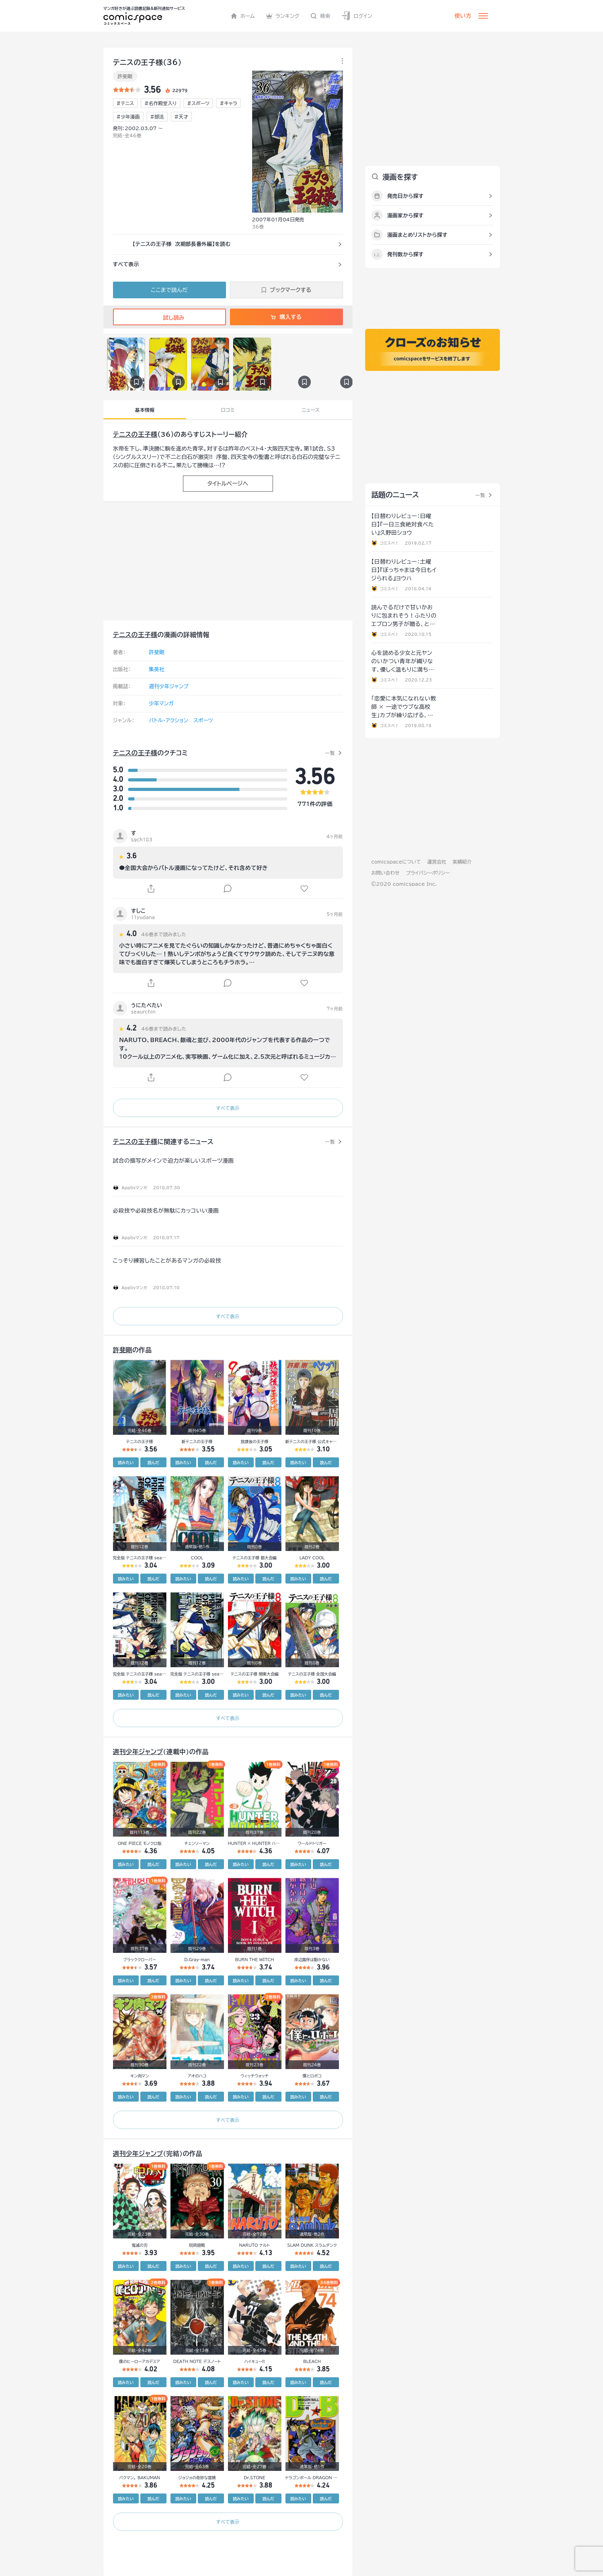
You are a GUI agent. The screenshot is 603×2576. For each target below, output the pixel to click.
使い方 (463, 16)
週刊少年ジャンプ (169, 686)
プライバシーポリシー (428, 872)
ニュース (311, 409)
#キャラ (228, 103)
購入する (286, 317)
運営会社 (436, 861)
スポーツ (202, 720)
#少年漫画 (128, 116)
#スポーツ (198, 103)
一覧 (330, 753)
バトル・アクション (168, 720)
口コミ (228, 409)
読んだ (153, 1463)
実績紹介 (462, 861)
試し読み (169, 318)
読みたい (126, 1463)
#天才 (181, 116)
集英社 (157, 669)
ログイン (356, 16)
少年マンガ (161, 703)
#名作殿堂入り (160, 103)
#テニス (125, 103)
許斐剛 (125, 76)
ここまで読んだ (169, 290)
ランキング (283, 16)
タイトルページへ (227, 483)
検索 (320, 16)
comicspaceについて (396, 861)
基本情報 (145, 409)
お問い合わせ (385, 872)
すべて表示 (227, 1108)
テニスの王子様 (135, 434)
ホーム (243, 16)
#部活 (157, 116)
